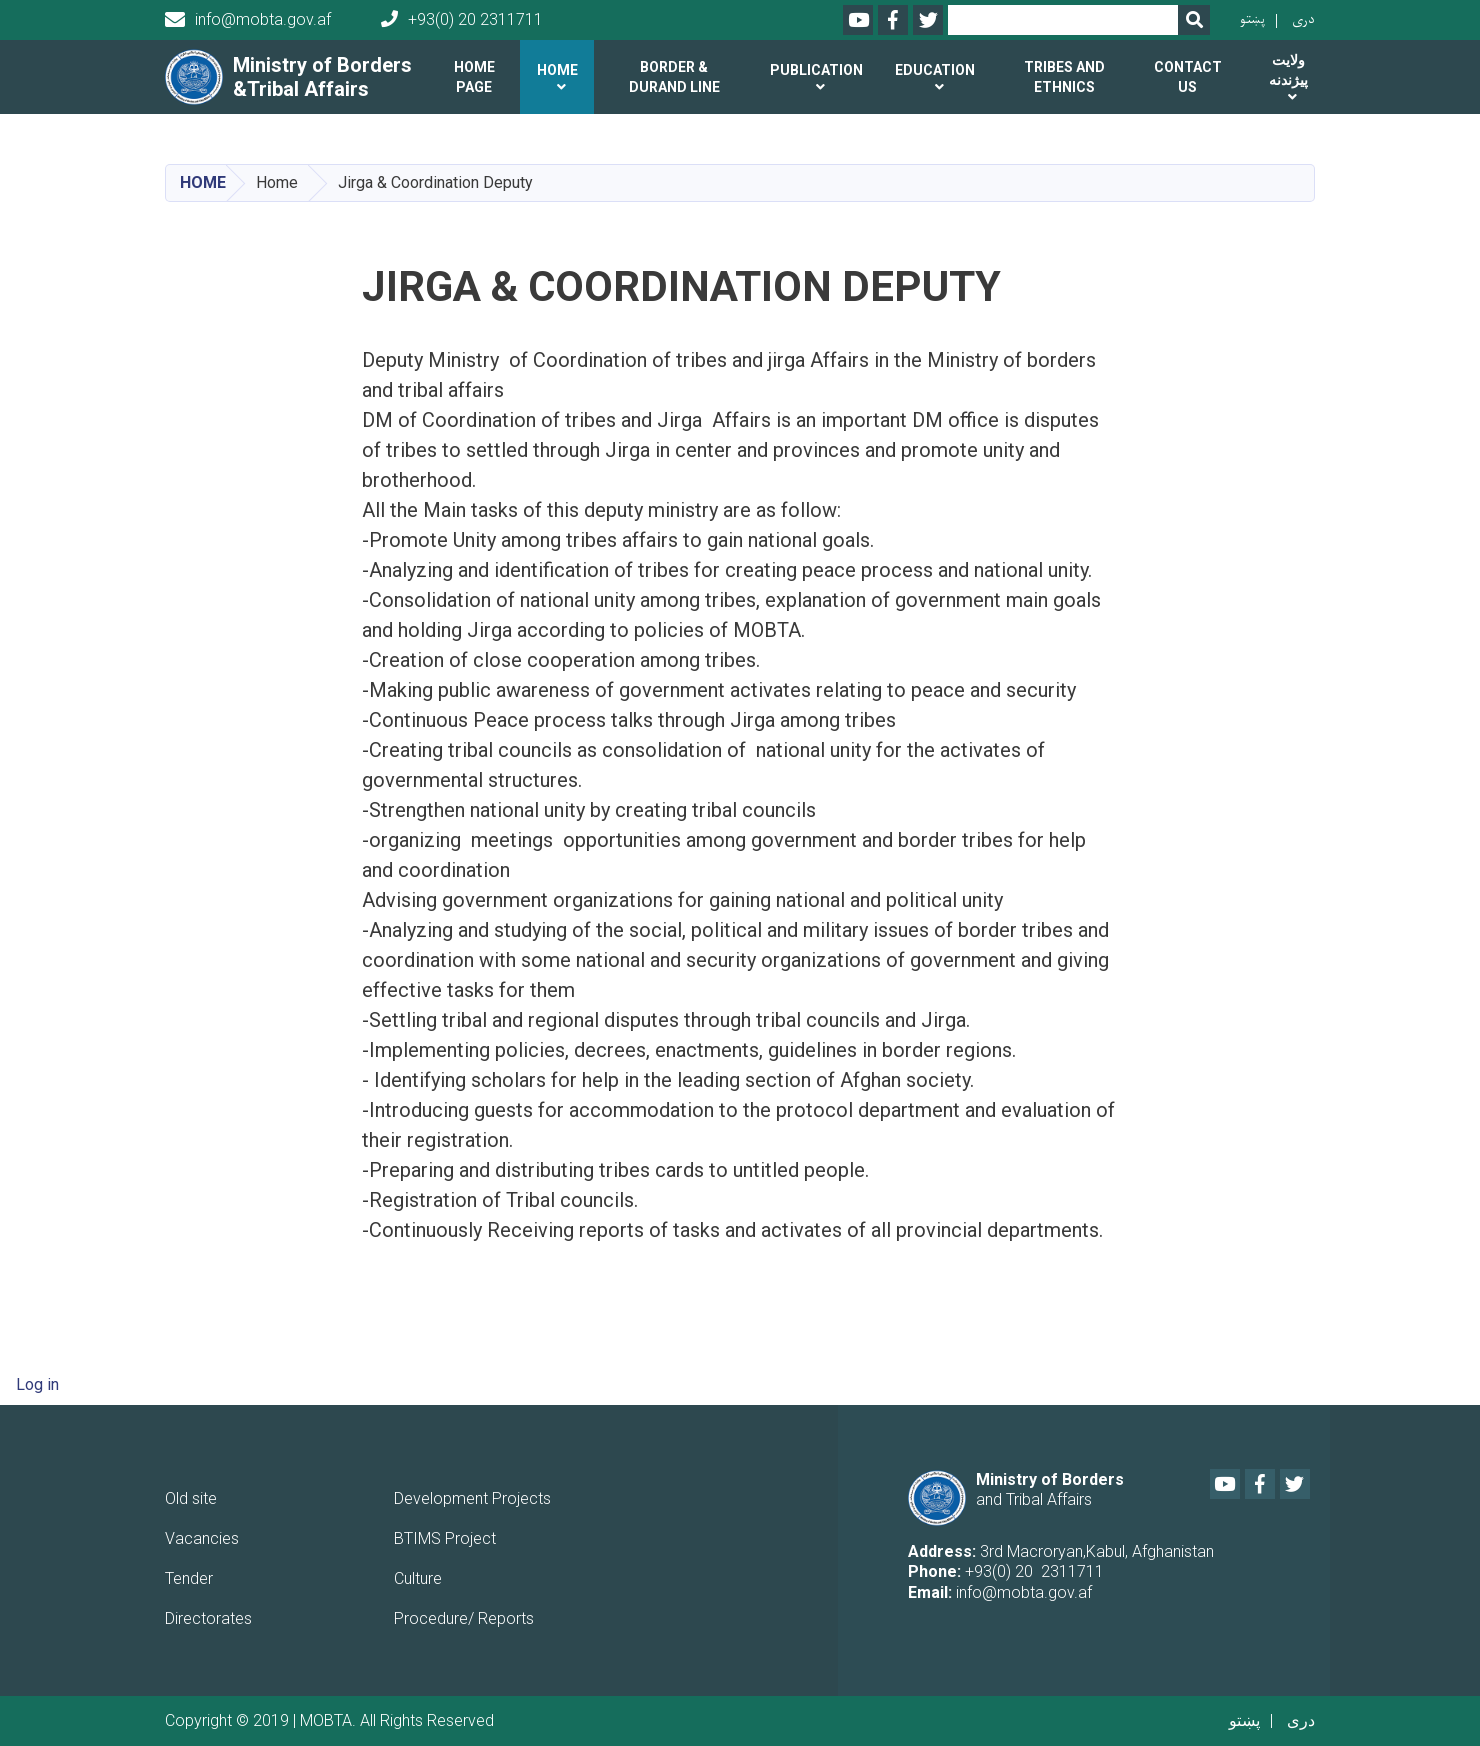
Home (203, 182)
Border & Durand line (674, 77)
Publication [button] (816, 70)
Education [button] (935, 70)
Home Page (474, 77)
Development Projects (472, 1498)
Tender (189, 1578)
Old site (191, 1498)
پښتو (1252, 19)
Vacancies (202, 1538)
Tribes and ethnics (1064, 77)
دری (1303, 19)
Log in (37, 1384)
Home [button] (557, 70)
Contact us (1188, 77)
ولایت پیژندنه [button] (1288, 70)
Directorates (208, 1618)
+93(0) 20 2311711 (462, 19)
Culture (418, 1578)
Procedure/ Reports (464, 1618)
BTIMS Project (445, 1538)
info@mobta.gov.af (248, 20)
